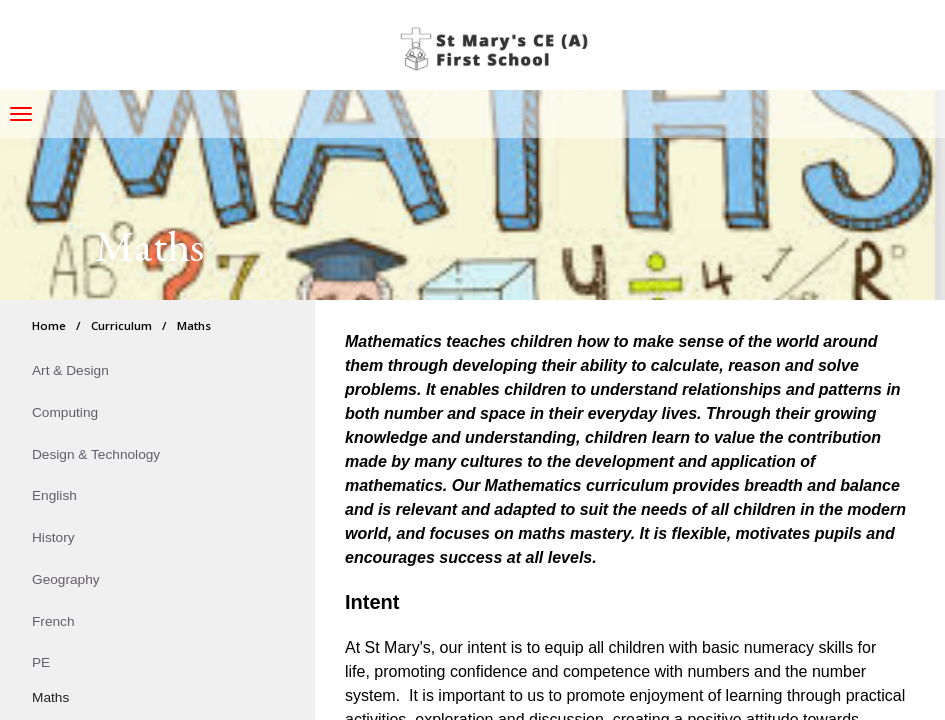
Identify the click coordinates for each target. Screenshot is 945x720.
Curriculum (121, 325)
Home (49, 325)
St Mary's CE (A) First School (498, 50)
